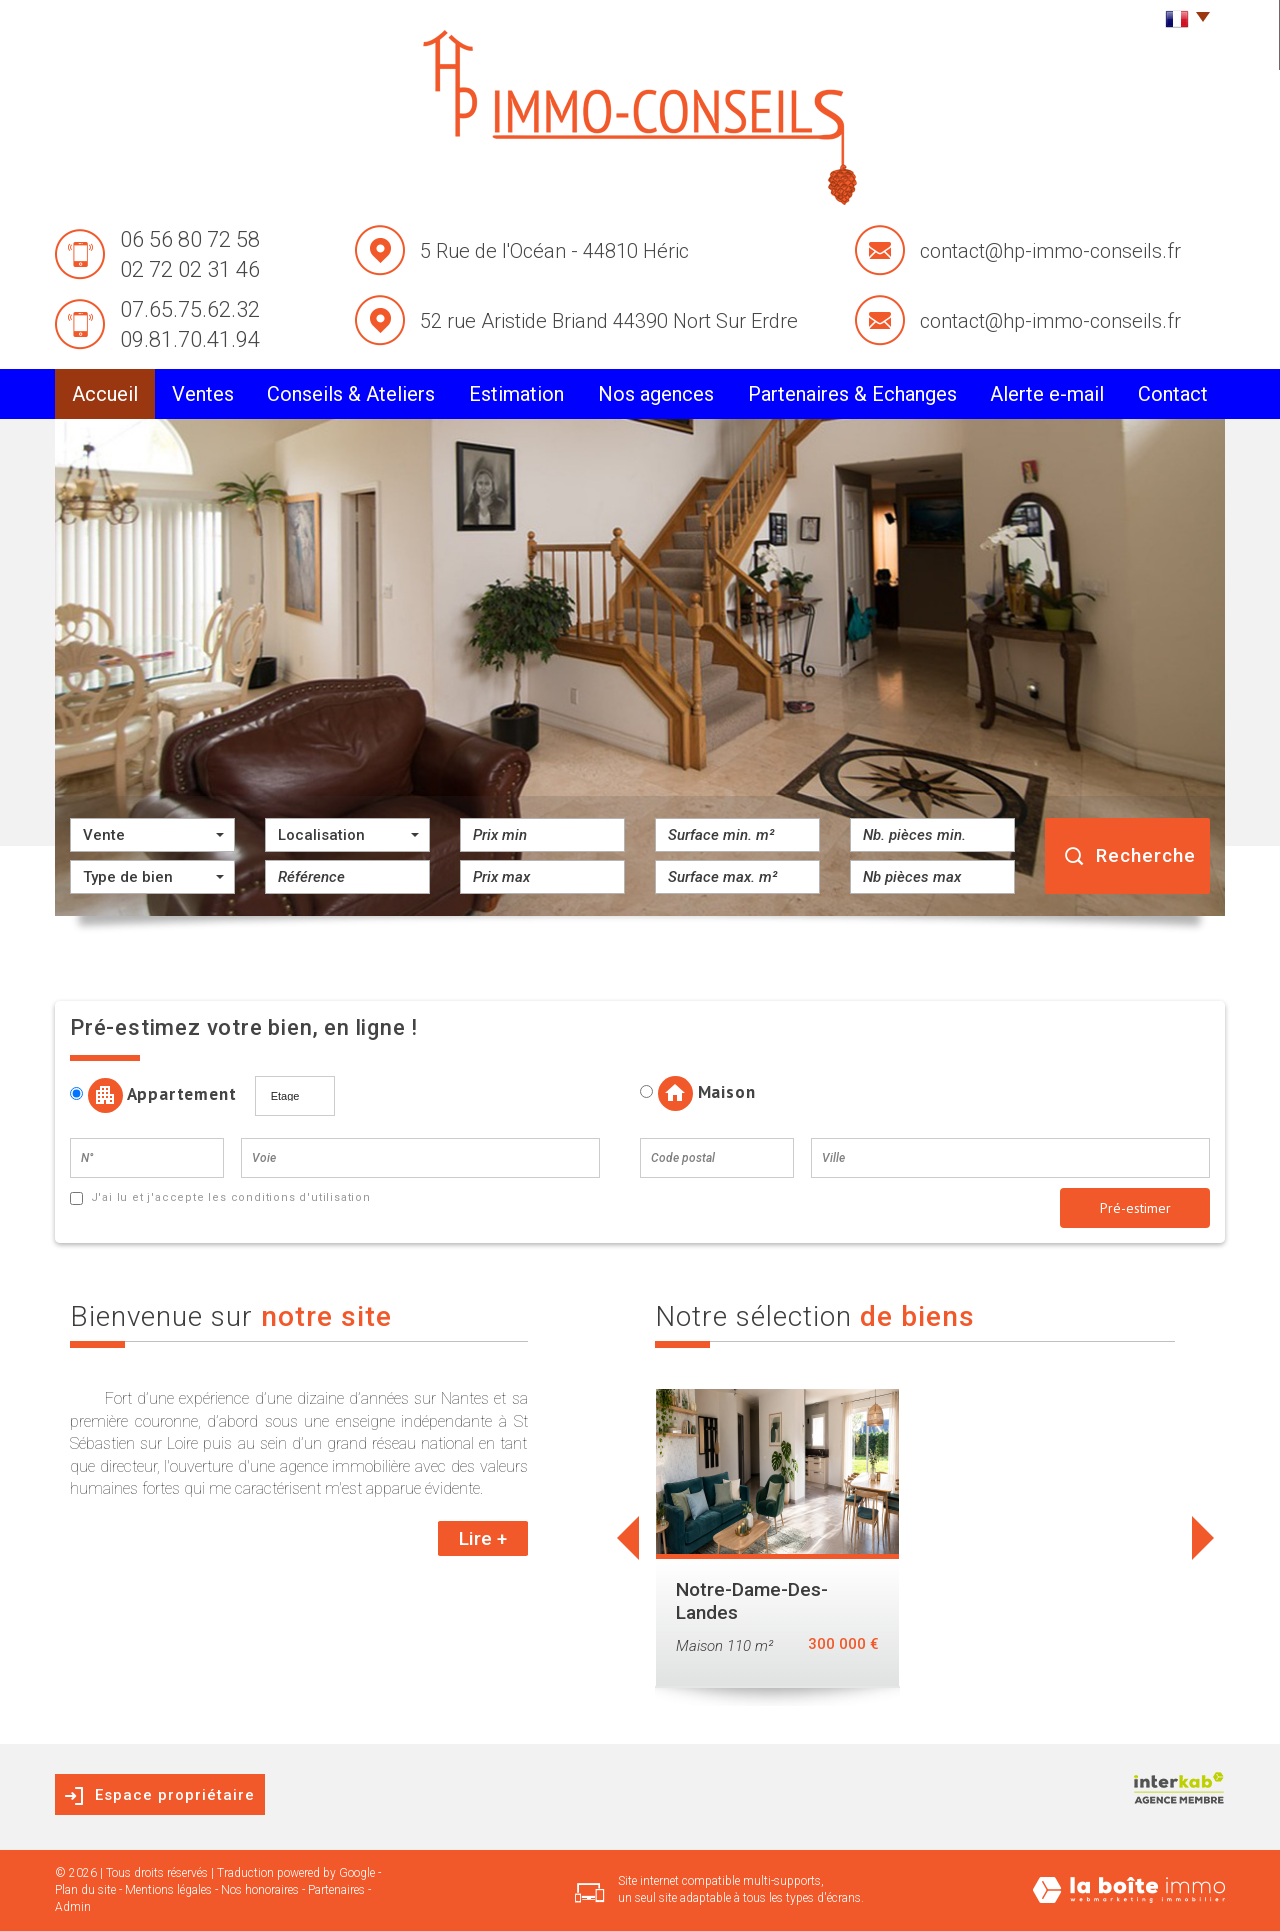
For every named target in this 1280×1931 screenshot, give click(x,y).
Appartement (160, 1095)
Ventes (203, 394)
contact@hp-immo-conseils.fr (1050, 251)
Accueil (105, 394)
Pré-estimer (1135, 1208)
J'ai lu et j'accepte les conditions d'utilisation (229, 1197)
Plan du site (85, 1890)
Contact (1173, 394)
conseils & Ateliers (351, 394)
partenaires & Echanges (852, 394)
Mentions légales (168, 1890)
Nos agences (656, 394)
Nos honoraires (260, 1890)
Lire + (483, 1538)
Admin (73, 1907)
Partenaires (336, 1890)
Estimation (516, 394)
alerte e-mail (1047, 394)
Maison (697, 1093)
